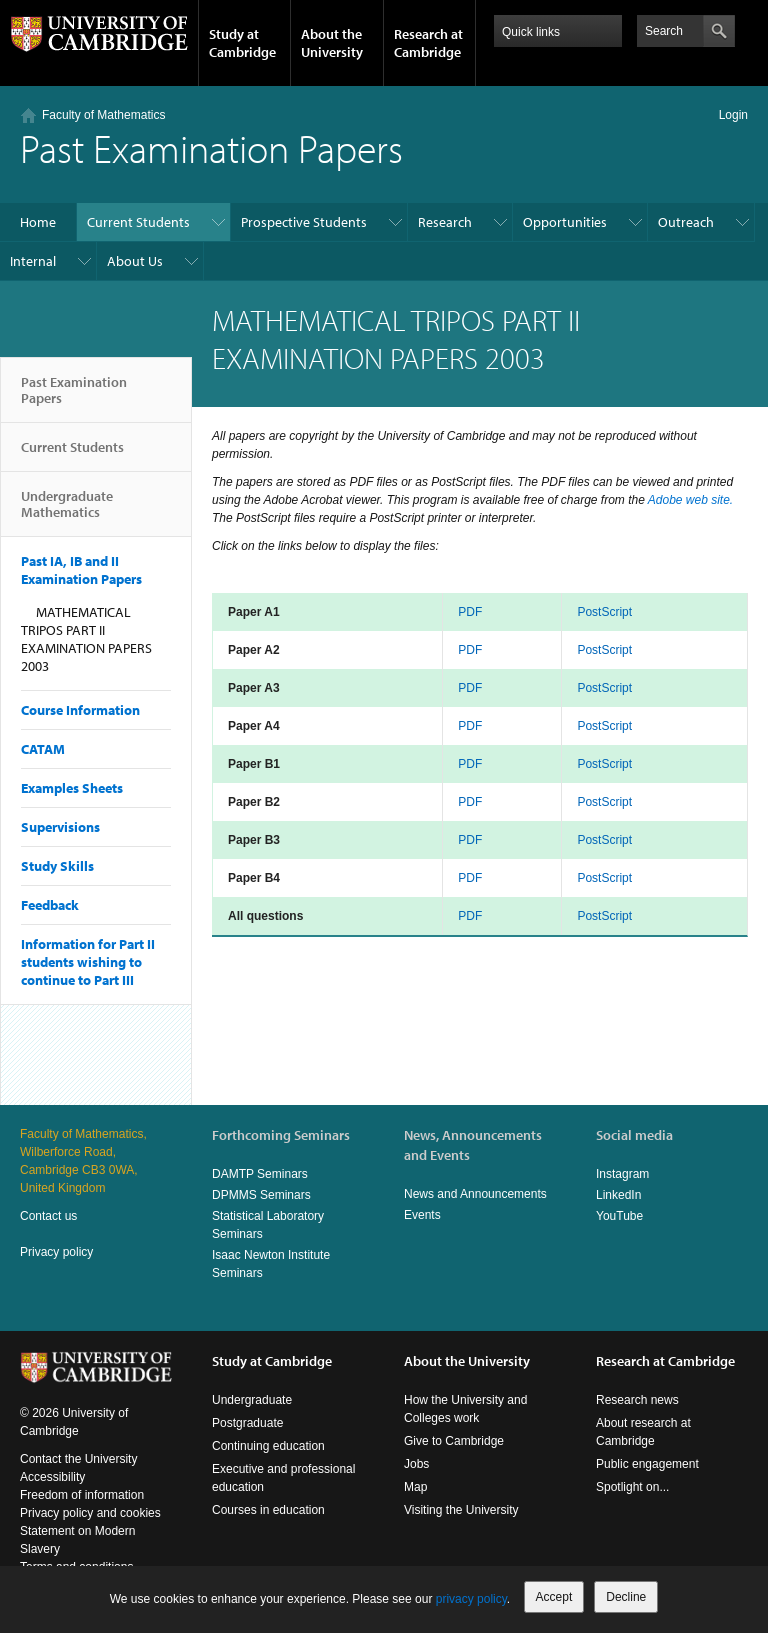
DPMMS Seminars (261, 1195)
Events (422, 1215)
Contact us (48, 1216)
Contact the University (78, 1459)
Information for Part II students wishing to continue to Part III (88, 962)
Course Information (80, 710)
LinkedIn (618, 1195)
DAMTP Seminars (260, 1174)
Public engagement (647, 1464)
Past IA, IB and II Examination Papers (81, 570)
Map (415, 1487)
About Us (135, 261)
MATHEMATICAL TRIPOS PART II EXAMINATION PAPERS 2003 (86, 639)
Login (733, 115)
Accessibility (52, 1477)
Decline (626, 1597)
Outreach (686, 222)
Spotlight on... (632, 1487)
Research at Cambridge (428, 43)
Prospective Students (304, 222)
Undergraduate (252, 1400)
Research (445, 222)
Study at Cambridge (242, 43)
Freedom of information (82, 1495)
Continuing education (268, 1446)
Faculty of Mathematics (103, 115)
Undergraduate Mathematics (67, 512)
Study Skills (57, 866)
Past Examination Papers (74, 398)
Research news (637, 1400)
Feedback (50, 905)
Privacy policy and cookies (90, 1513)
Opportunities (565, 222)
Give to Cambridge (454, 1441)
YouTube (619, 1216)
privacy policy (471, 1599)
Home (38, 222)
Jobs (416, 1464)
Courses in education (268, 1510)
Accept (554, 1597)
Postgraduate (247, 1423)
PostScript (604, 612)
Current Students (138, 222)
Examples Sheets (72, 788)
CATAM (43, 749)
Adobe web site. (690, 500)
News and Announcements (475, 1194)
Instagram (622, 1174)
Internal (33, 261)
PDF (470, 612)
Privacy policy (56, 1252)
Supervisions (60, 827)
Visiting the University (461, 1510)
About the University (332, 43)
